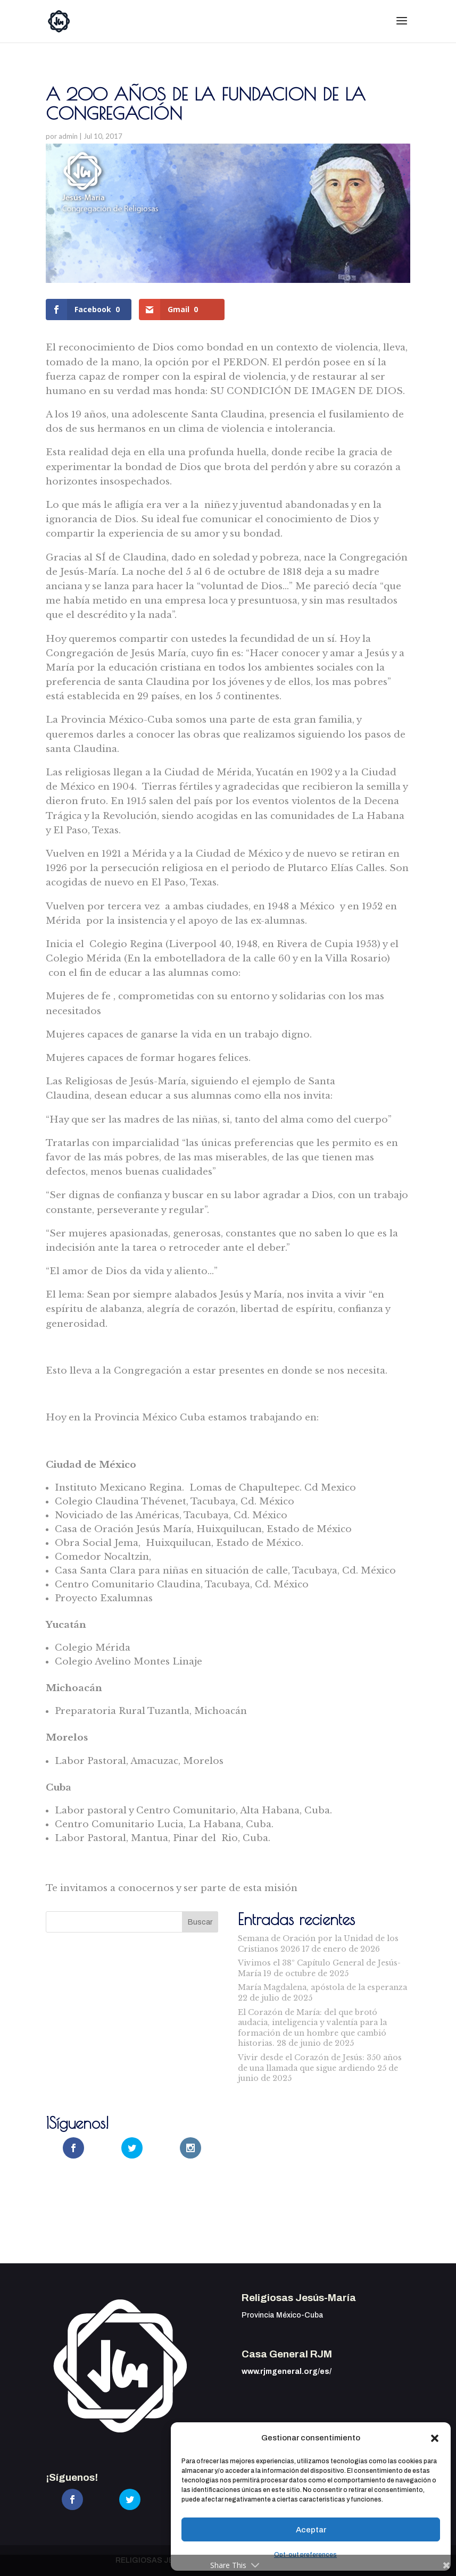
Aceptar (311, 2529)
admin (68, 136)
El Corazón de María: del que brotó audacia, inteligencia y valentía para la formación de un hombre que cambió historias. (312, 2028)
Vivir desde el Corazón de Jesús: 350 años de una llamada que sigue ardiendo (320, 2063)
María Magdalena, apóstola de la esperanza (322, 1987)
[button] (434, 2438)
